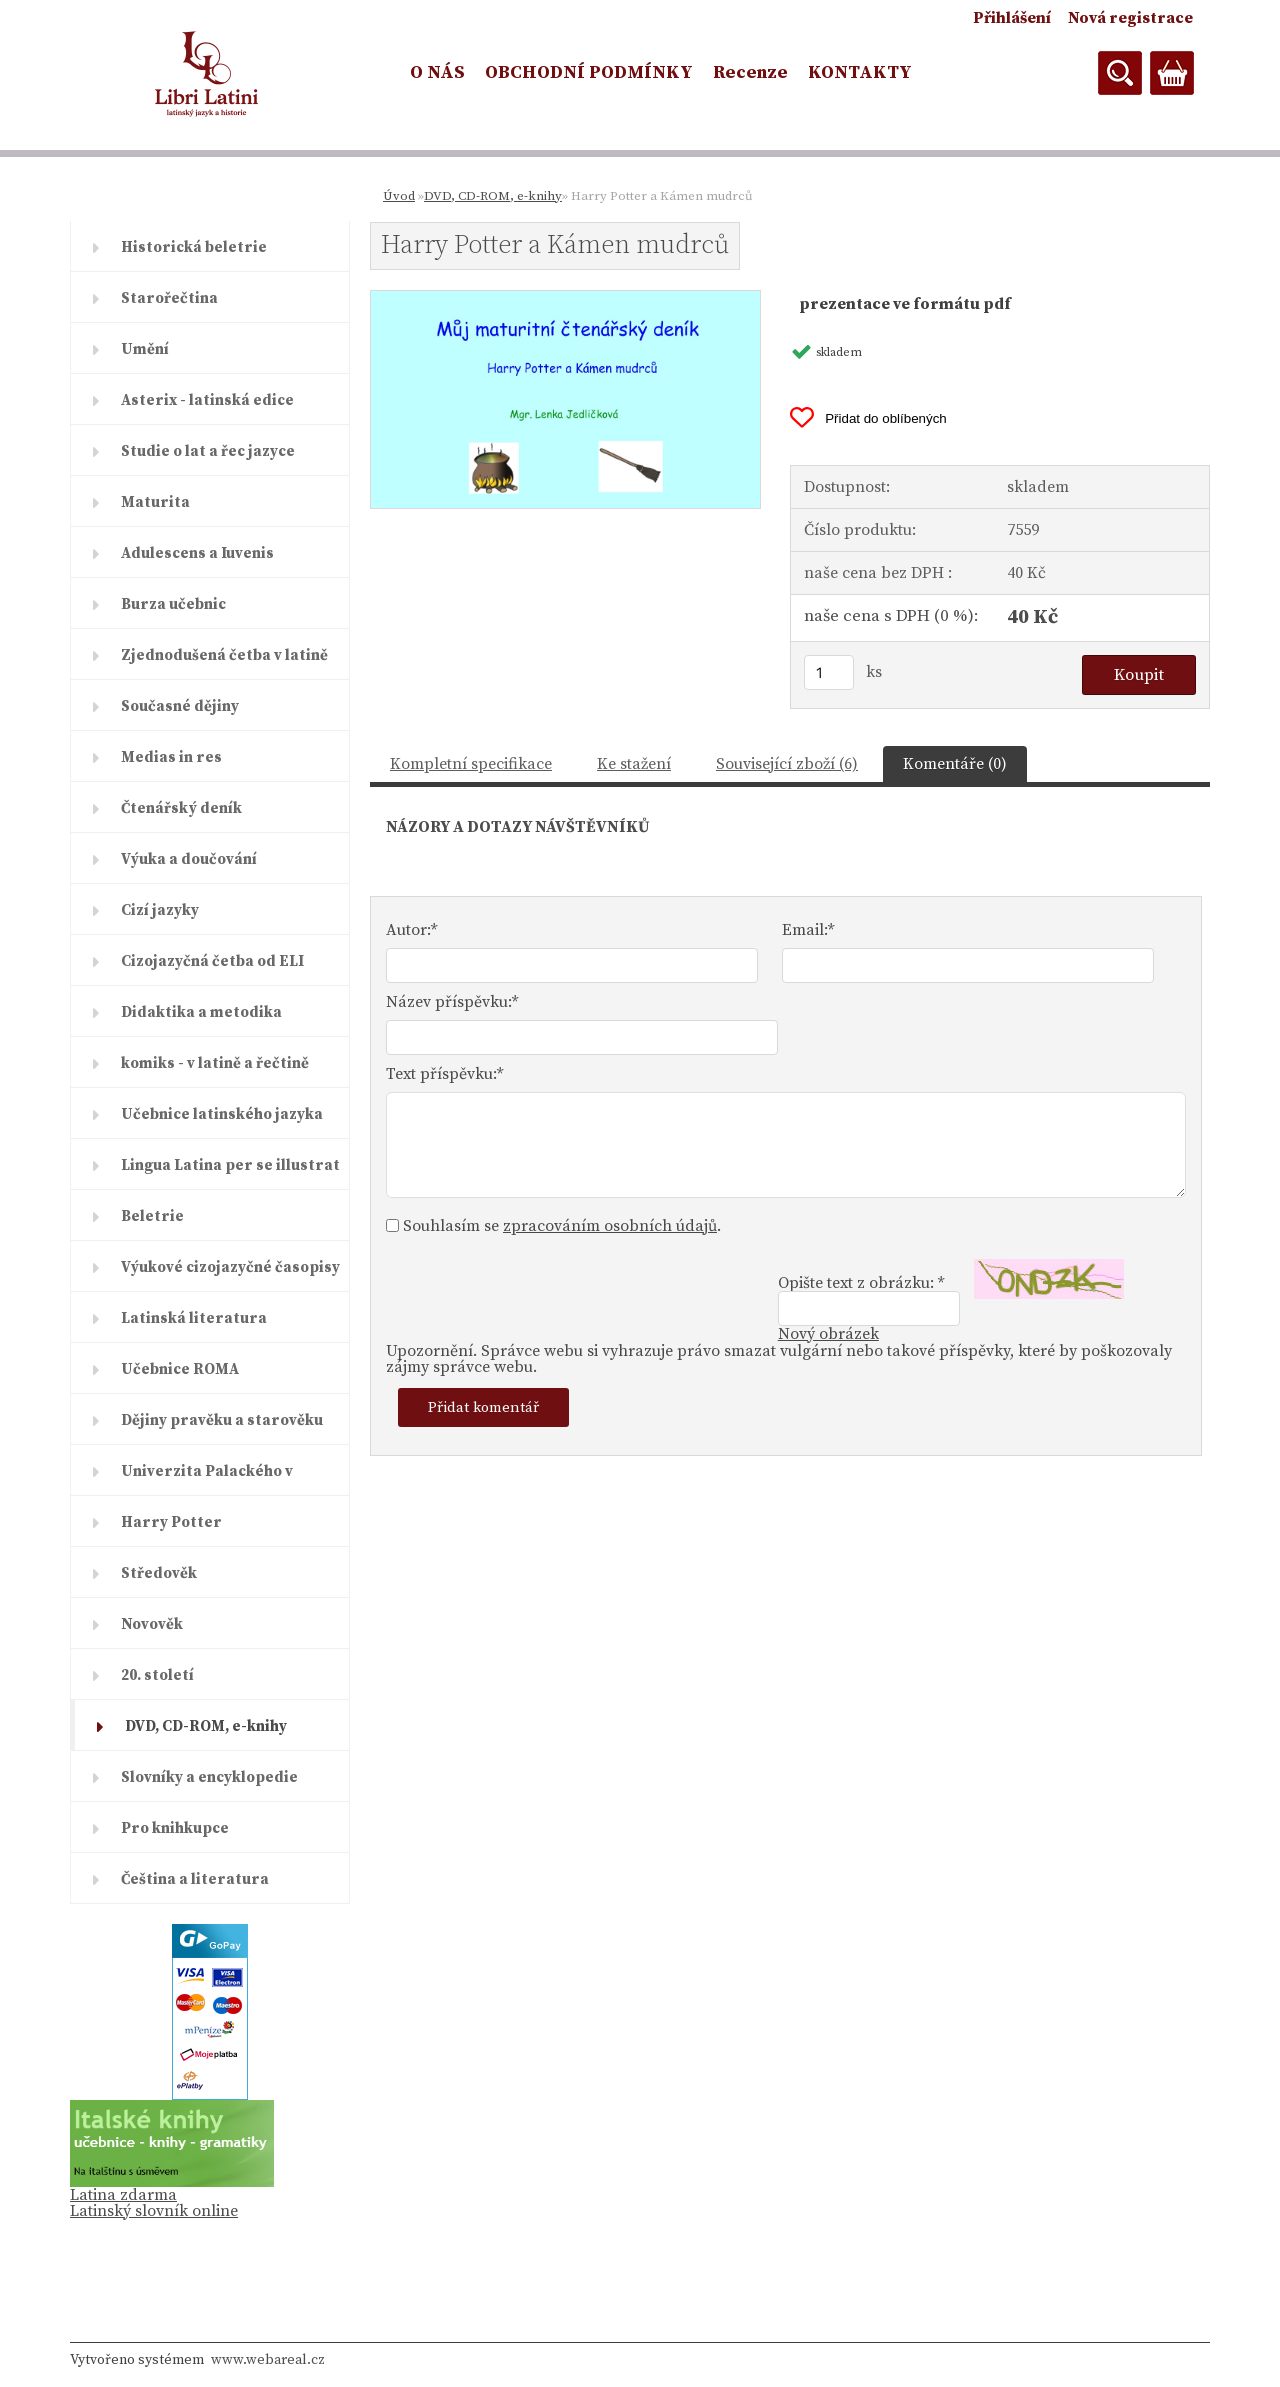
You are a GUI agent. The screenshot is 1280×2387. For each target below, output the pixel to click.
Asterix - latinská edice (207, 400)
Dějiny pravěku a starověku (222, 1420)
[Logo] (207, 74)
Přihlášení (1012, 18)
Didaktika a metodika (201, 1012)
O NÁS (437, 72)
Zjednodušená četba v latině (224, 655)
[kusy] (829, 672)
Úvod (399, 196)
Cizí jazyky (160, 910)
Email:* (808, 930)
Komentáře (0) (955, 764)
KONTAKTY (860, 72)
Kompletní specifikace (471, 764)
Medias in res (171, 757)
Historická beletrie (194, 247)
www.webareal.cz (268, 2360)
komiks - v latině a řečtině (215, 1063)
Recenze (750, 72)
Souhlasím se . (562, 1226)
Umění (145, 349)
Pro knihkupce (175, 1828)
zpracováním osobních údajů (610, 1226)
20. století (157, 1675)
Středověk (159, 1573)
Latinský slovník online (154, 2211)
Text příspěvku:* (444, 1074)
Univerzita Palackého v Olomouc (207, 1479)
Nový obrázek (828, 1334)
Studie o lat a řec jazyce (208, 451)
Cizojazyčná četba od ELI (212, 961)
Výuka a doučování (189, 859)
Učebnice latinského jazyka (222, 1114)
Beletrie (152, 1216)
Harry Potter (171, 1522)
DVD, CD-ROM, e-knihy (206, 1726)
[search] (1120, 73)
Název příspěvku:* (452, 1002)
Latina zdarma (123, 2195)
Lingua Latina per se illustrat (230, 1165)
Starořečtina (169, 298)
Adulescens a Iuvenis (197, 553)
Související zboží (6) (787, 764)
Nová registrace (1130, 18)
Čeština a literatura (195, 1879)
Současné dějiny (180, 706)
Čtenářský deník (181, 808)
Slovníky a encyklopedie (209, 1777)
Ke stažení (634, 764)
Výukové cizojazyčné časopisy (230, 1267)
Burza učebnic (173, 604)
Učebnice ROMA (180, 1369)
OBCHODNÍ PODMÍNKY (589, 72)
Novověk (152, 1624)
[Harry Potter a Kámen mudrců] (565, 299)
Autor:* (411, 930)
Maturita (155, 502)
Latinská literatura (194, 1318)
